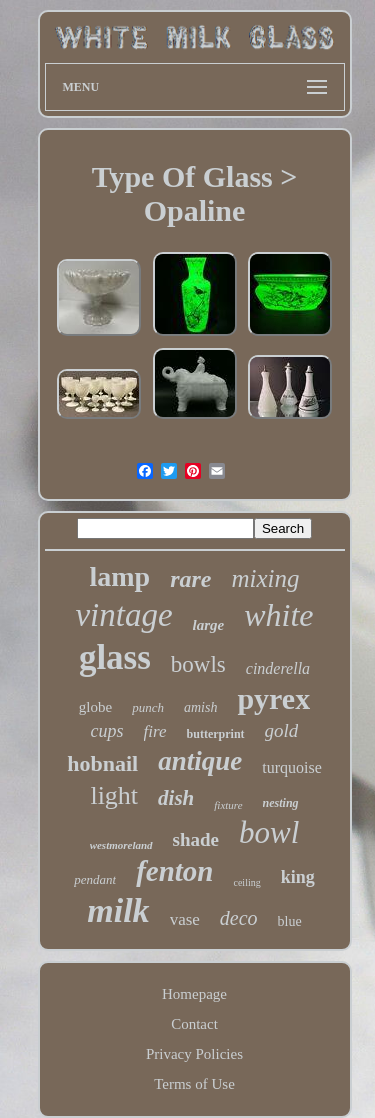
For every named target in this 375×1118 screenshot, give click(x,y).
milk (118, 910)
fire (155, 731)
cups (107, 731)
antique (200, 761)
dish (176, 798)
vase (185, 919)
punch (148, 707)
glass (115, 657)
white (278, 615)
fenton (174, 871)
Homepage (194, 994)
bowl (269, 832)
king (298, 877)
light (114, 795)
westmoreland (121, 845)
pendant (95, 879)
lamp (119, 576)
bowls (198, 664)
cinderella (278, 668)
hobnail (102, 763)
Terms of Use (194, 1084)
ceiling (246, 882)
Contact (194, 1024)
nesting (281, 803)
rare (190, 579)
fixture (228, 805)
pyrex (273, 698)
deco (239, 918)
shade (196, 839)
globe (95, 707)
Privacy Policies (194, 1054)
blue (290, 921)
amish (200, 707)
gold (282, 730)
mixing (265, 578)
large (209, 625)
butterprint (216, 734)
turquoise (292, 767)
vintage (123, 615)
